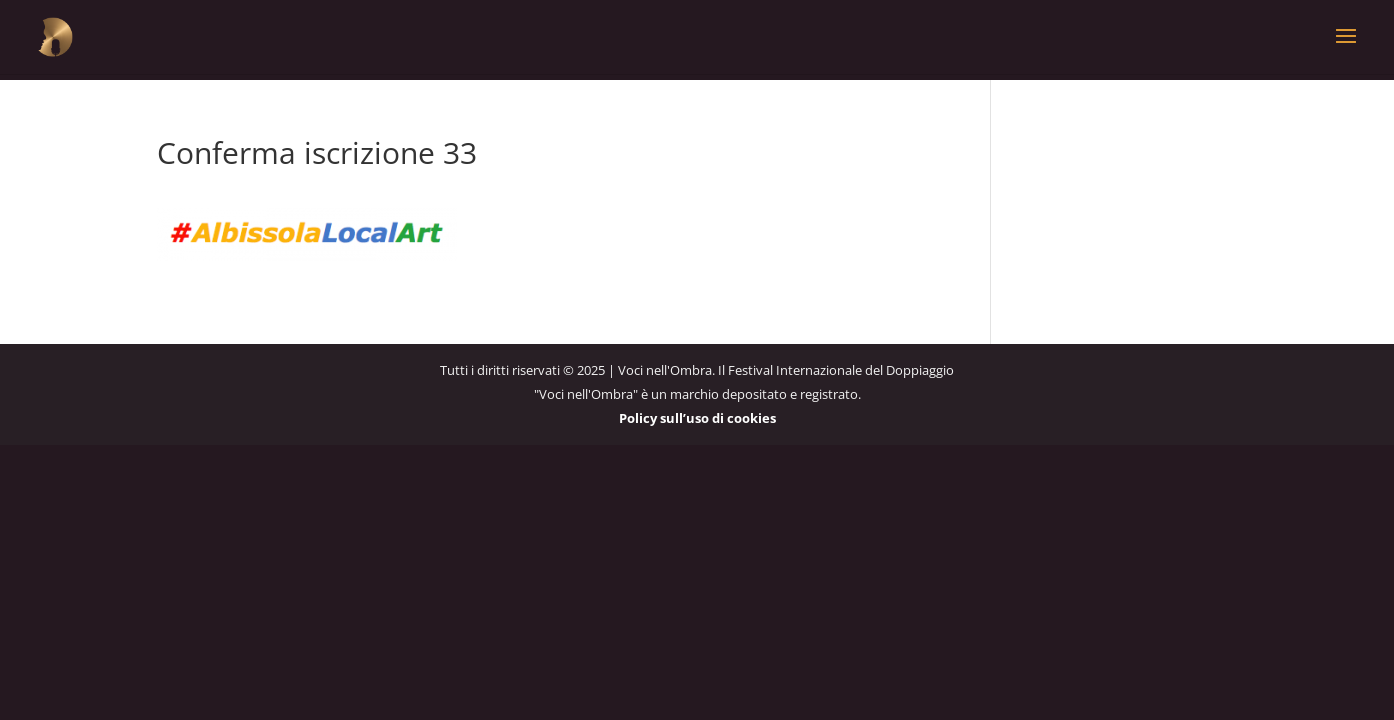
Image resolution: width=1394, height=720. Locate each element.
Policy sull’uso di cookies (697, 418)
